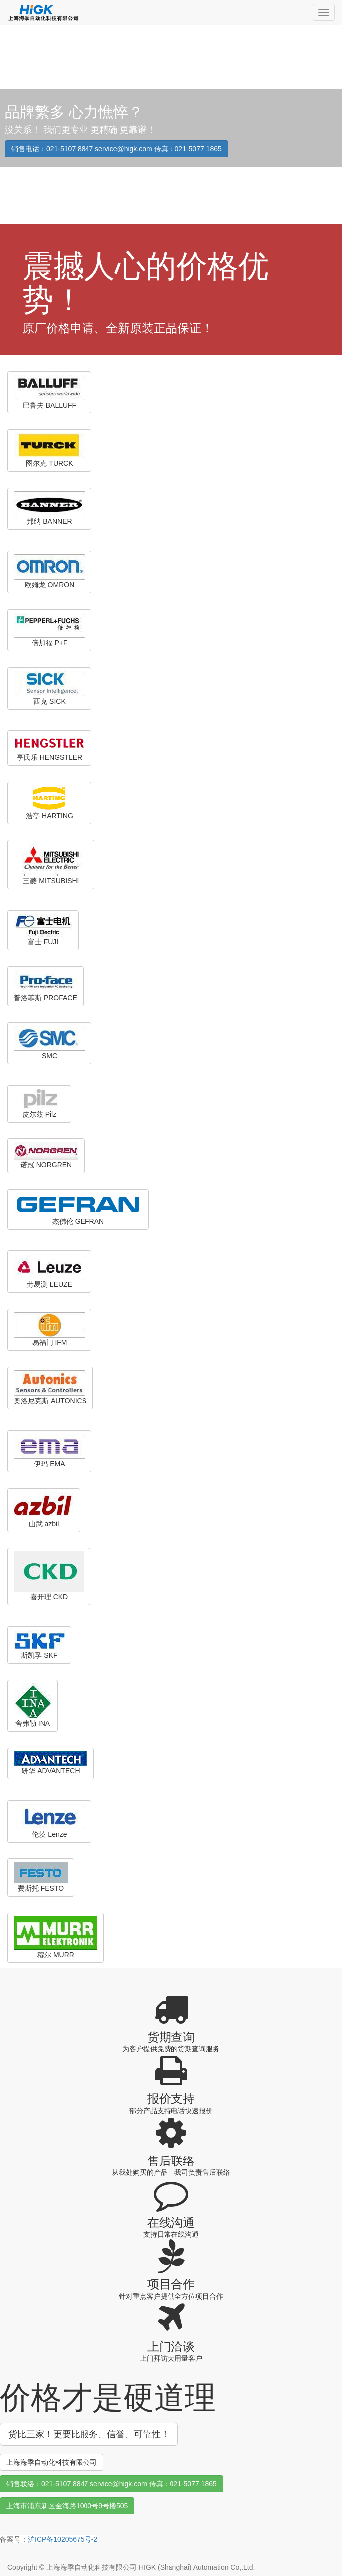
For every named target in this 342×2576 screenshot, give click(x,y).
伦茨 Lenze (49, 1821)
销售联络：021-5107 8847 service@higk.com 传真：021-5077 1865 (111, 2484)
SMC (49, 1043)
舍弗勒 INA (32, 1705)
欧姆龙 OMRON (49, 571)
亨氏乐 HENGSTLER (49, 747)
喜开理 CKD (49, 1576)
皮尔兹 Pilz (39, 1103)
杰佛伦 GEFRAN (78, 1209)
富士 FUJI (43, 930)
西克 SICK (49, 688)
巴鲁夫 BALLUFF (49, 392)
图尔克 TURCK (49, 450)
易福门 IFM (49, 1329)
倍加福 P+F (49, 630)
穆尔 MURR (55, 1937)
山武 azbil (44, 1510)
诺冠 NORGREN (46, 1155)
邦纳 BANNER (49, 508)
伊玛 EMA (49, 1451)
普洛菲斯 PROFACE (45, 986)
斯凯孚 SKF (39, 1644)
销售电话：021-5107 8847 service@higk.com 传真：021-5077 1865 (116, 149)
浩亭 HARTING (49, 802)
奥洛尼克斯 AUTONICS (50, 1387)
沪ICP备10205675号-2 (62, 2539)
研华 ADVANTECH (50, 1763)
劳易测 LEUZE (49, 1271)
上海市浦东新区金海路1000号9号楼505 (67, 2506)
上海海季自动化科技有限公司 (51, 2462)
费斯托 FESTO (41, 1877)
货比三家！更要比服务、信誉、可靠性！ (89, 2434)
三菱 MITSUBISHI (51, 864)
